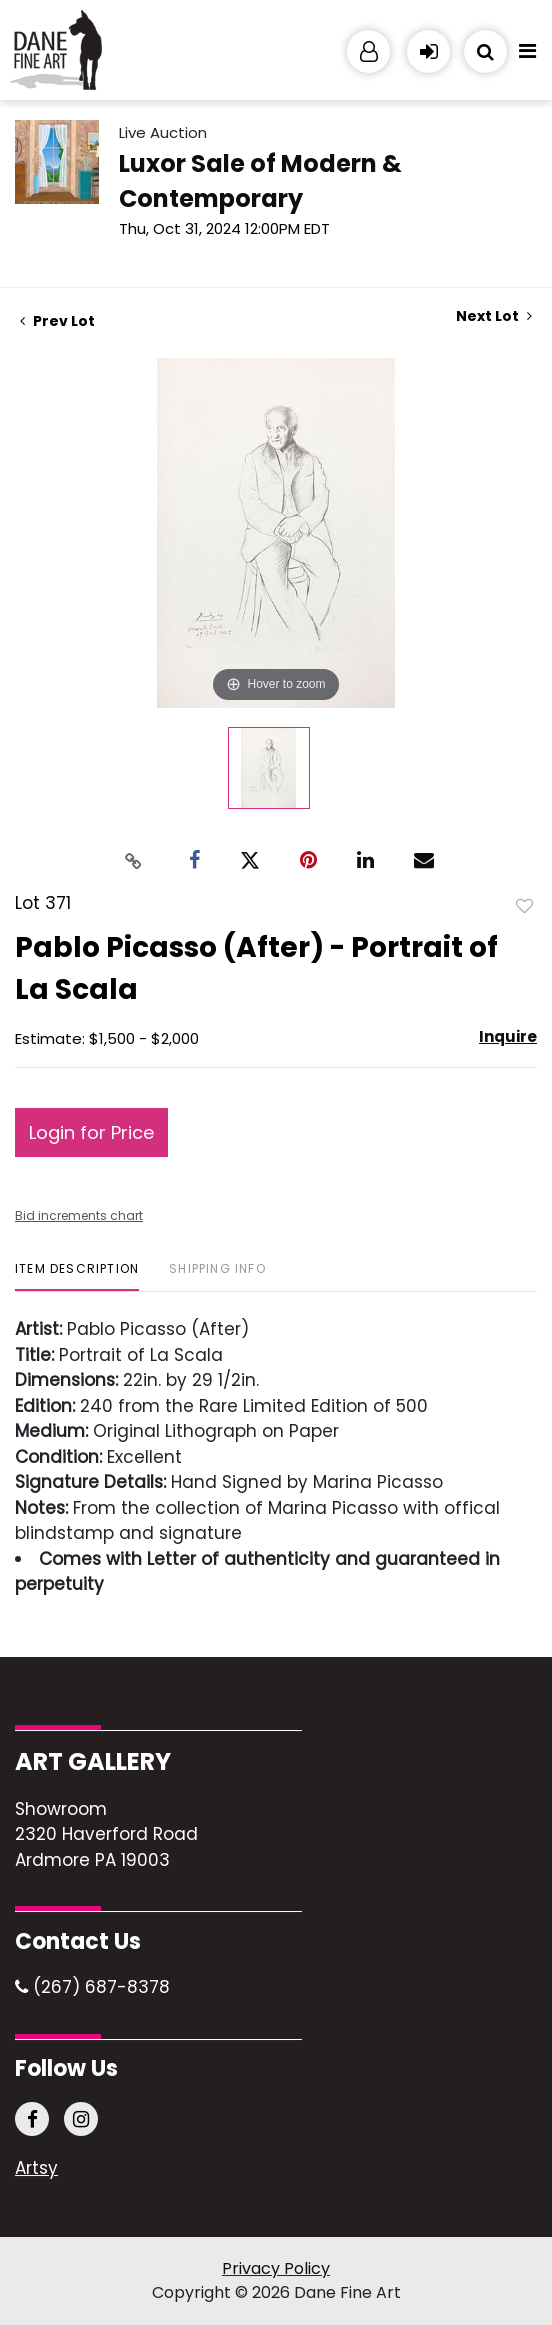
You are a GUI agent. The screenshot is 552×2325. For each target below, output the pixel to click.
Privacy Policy (276, 2268)
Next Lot (494, 316)
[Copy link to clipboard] (134, 860)
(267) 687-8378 (92, 1987)
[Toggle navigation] (527, 56)
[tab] (77, 1276)
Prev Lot (57, 321)
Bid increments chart (79, 1215)
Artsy (36, 2169)
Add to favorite (525, 905)
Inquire (508, 1036)
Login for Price (91, 1132)
